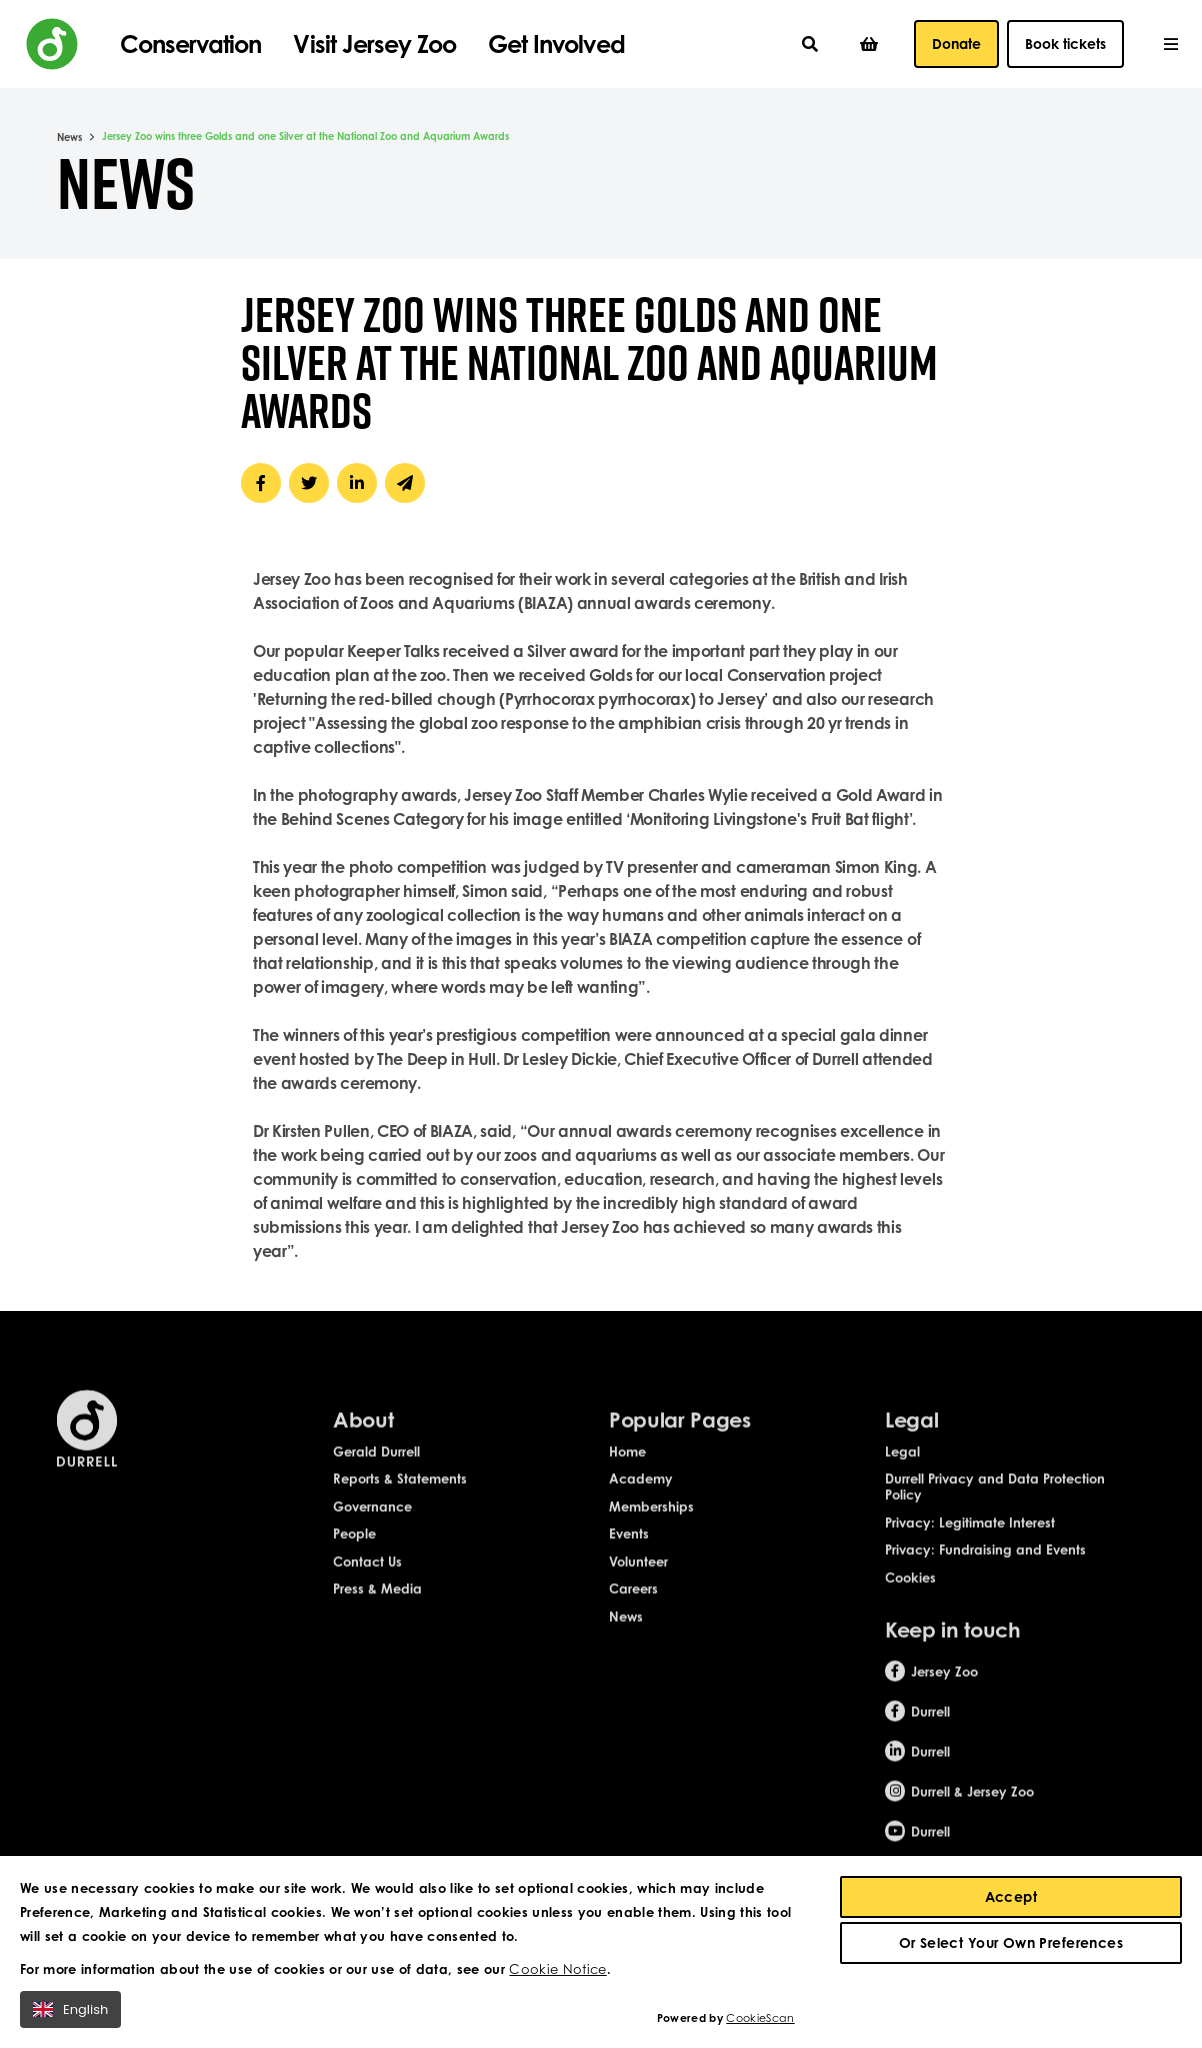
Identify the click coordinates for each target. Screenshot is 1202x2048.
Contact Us (367, 1575)
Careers (633, 1603)
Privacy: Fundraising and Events (985, 1564)
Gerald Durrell (376, 1465)
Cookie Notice (557, 1969)
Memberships (651, 1520)
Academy (641, 1493)
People (354, 1548)
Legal (902, 1465)
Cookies (910, 1591)
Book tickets (1065, 43)
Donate (956, 43)
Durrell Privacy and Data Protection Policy (995, 1501)
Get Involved (556, 44)
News (69, 137)
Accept (1011, 1896)
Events (629, 1548)
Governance (372, 1520)
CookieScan (760, 2018)
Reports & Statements (400, 1493)
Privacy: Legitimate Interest (970, 1536)
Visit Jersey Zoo (374, 44)
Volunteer (638, 1575)
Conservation (190, 44)
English (70, 2009)
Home (627, 1465)
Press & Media (377, 1603)
